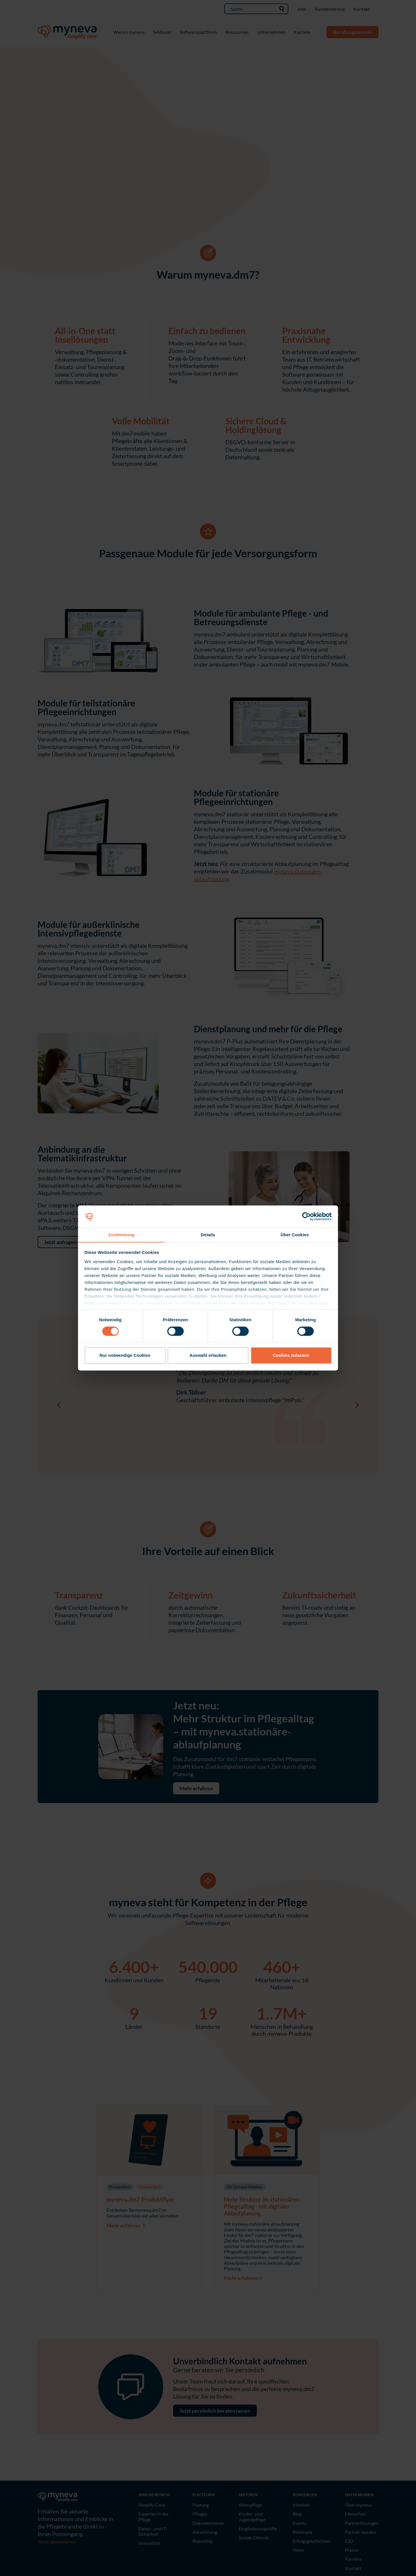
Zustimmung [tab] (121, 1234)
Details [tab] (208, 1234)
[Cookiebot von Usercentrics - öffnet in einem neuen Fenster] (306, 1216)
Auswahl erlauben (208, 1355)
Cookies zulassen (291, 1355)
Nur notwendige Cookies (125, 1355)
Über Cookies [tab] (295, 1234)
